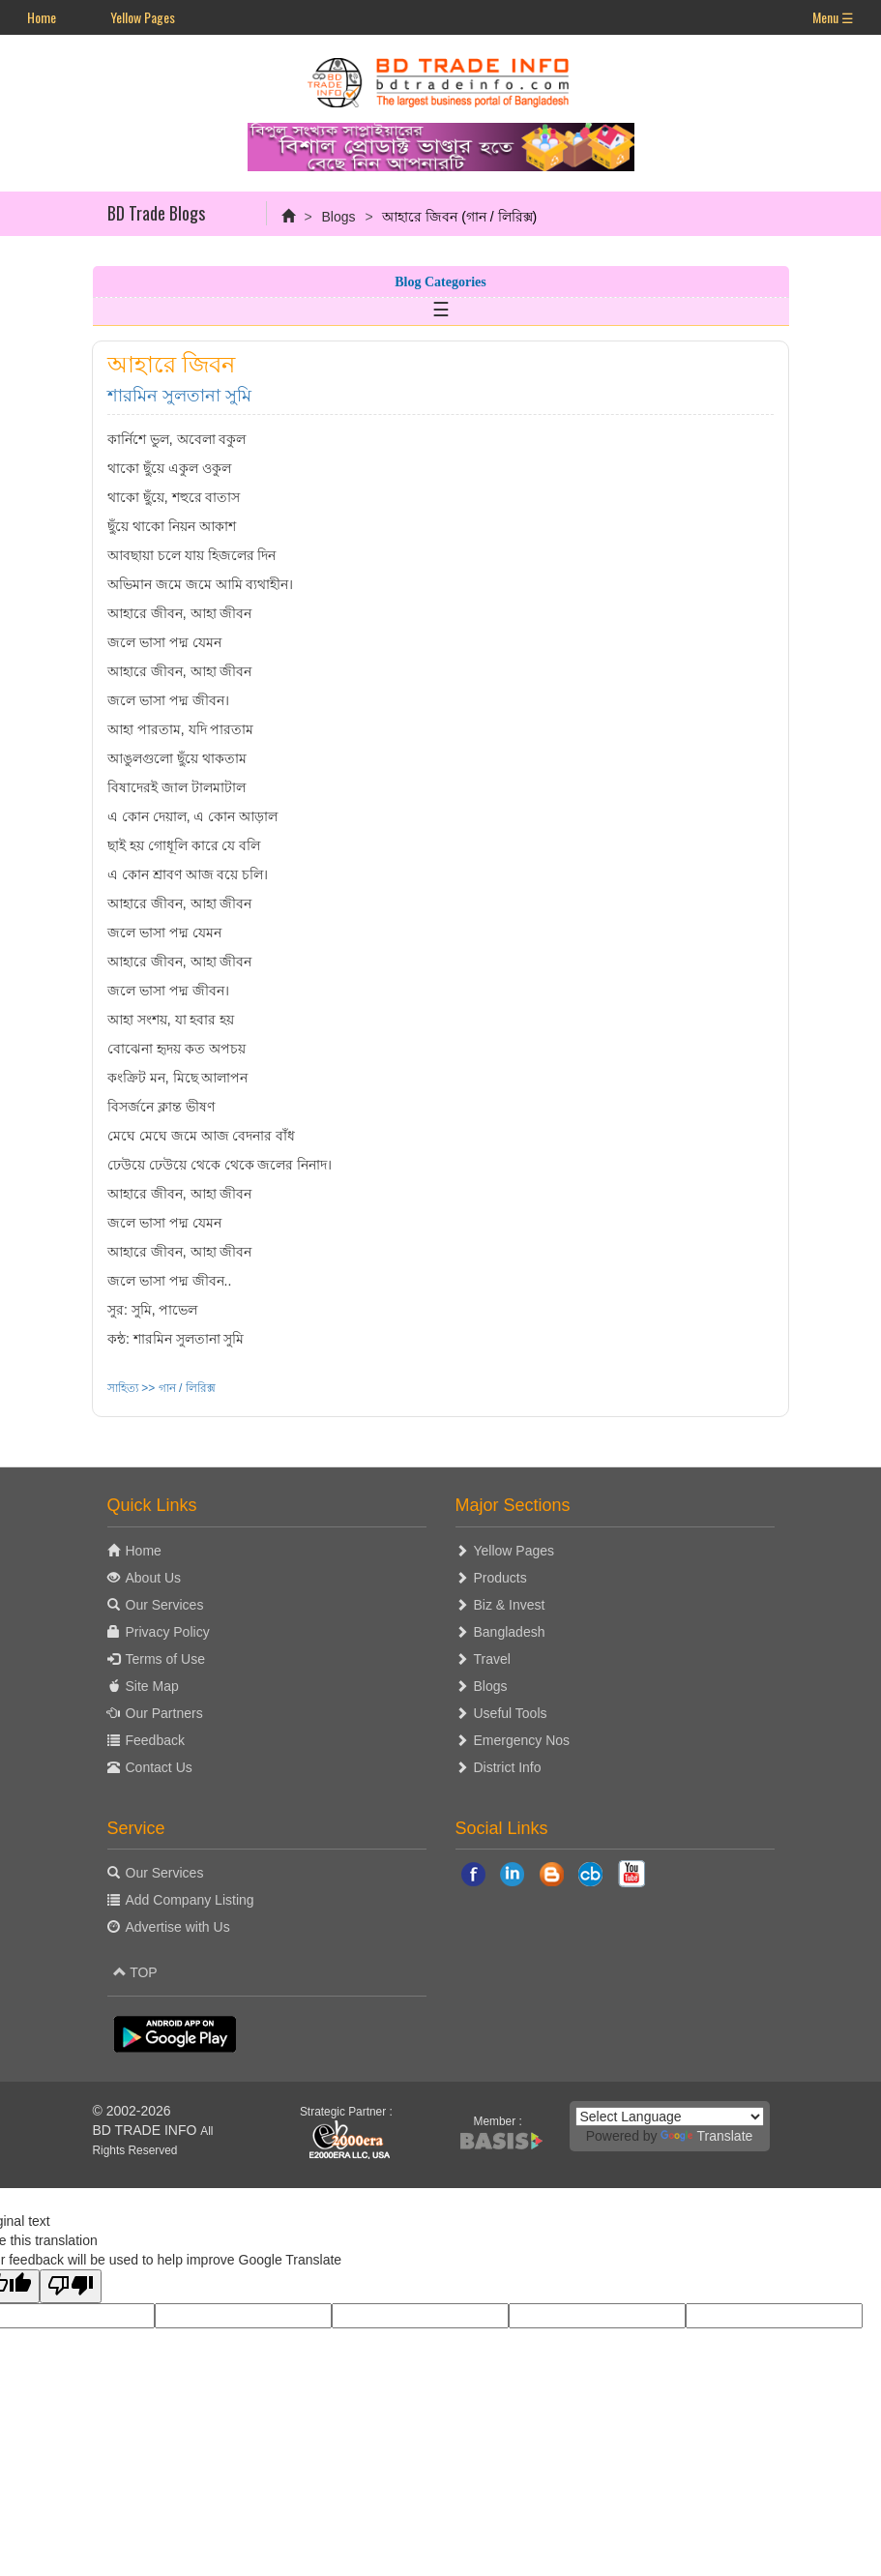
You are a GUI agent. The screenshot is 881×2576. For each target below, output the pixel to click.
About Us (154, 1577)
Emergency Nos (522, 1740)
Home (41, 17)
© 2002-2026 (132, 2110)
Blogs (338, 216)
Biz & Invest (509, 1605)
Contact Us (159, 1767)
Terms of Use (165, 1659)
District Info (508, 1767)
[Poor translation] (71, 2286)
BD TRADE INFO (145, 2130)
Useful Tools (510, 1713)
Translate (706, 2136)
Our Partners (164, 1713)
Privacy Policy (168, 1632)
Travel (492, 1659)
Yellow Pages (142, 17)
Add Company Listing (190, 1900)
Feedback (155, 1740)
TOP (135, 1972)
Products (500, 1577)
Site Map (152, 1686)
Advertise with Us (178, 1927)
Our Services (165, 1605)
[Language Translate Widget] (669, 2116)
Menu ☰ (833, 17)
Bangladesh (509, 1632)
